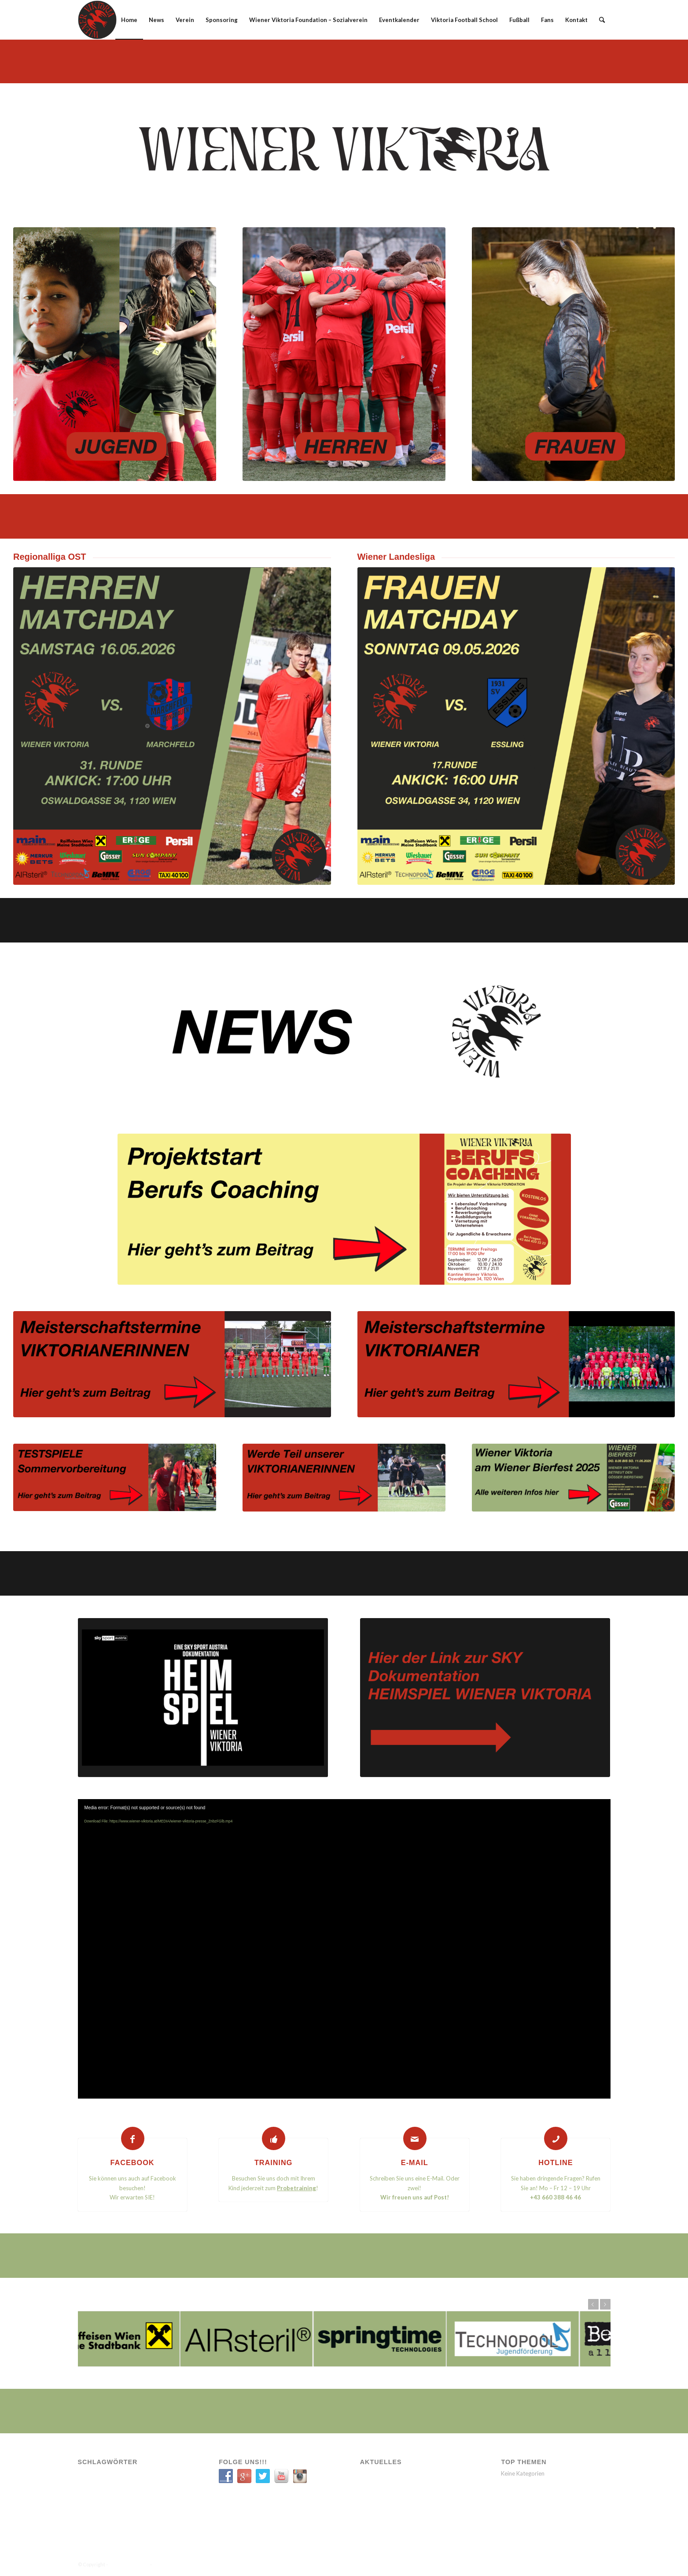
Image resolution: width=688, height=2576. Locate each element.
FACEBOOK (132, 2162)
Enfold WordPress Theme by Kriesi (192, 2564)
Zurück (593, 2304)
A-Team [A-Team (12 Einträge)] (90, 2475)
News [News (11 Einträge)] (150, 2475)
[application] (344, 1949)
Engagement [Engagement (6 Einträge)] (121, 2475)
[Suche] (602, 19)
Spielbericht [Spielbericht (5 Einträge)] (96, 2488)
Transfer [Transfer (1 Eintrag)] (150, 2488)
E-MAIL (414, 2162)
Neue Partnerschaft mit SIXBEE (391, 2498)
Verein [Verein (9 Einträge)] (89, 2500)
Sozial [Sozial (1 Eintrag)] (171, 2475)
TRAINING (273, 2162)
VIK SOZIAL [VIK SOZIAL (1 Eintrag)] (118, 2500)
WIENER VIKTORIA (129, 2564)
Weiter (605, 2304)
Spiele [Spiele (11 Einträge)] (125, 2488)
